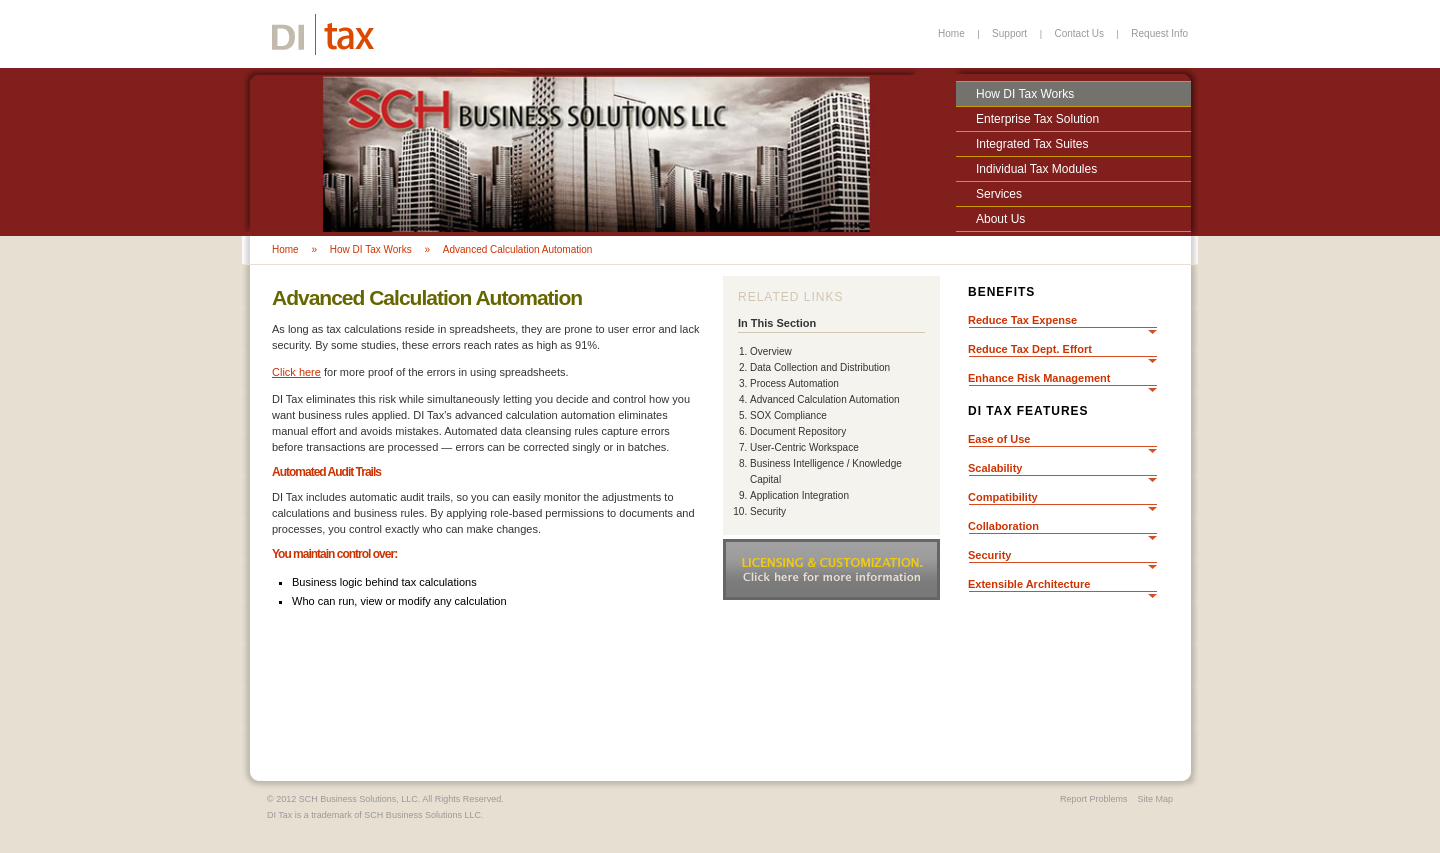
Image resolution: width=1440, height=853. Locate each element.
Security (768, 511)
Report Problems (1094, 799)
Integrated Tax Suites (1032, 144)
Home (951, 33)
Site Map (1155, 799)
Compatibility (1003, 497)
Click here (296, 372)
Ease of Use (999, 439)
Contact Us (1078, 33)
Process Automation (794, 383)
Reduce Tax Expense (1022, 320)
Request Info (1159, 33)
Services (999, 194)
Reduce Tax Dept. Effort (1030, 349)
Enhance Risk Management (1039, 378)
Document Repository (798, 431)
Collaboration (1003, 526)
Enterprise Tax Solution (1037, 119)
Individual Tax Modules (1036, 169)
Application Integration (799, 495)
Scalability (995, 468)
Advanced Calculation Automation (518, 249)
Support (1009, 33)
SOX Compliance (788, 415)
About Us (1000, 219)
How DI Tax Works (1025, 94)
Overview (771, 351)
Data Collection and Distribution (820, 367)
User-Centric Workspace (804, 447)
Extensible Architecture (1029, 584)
